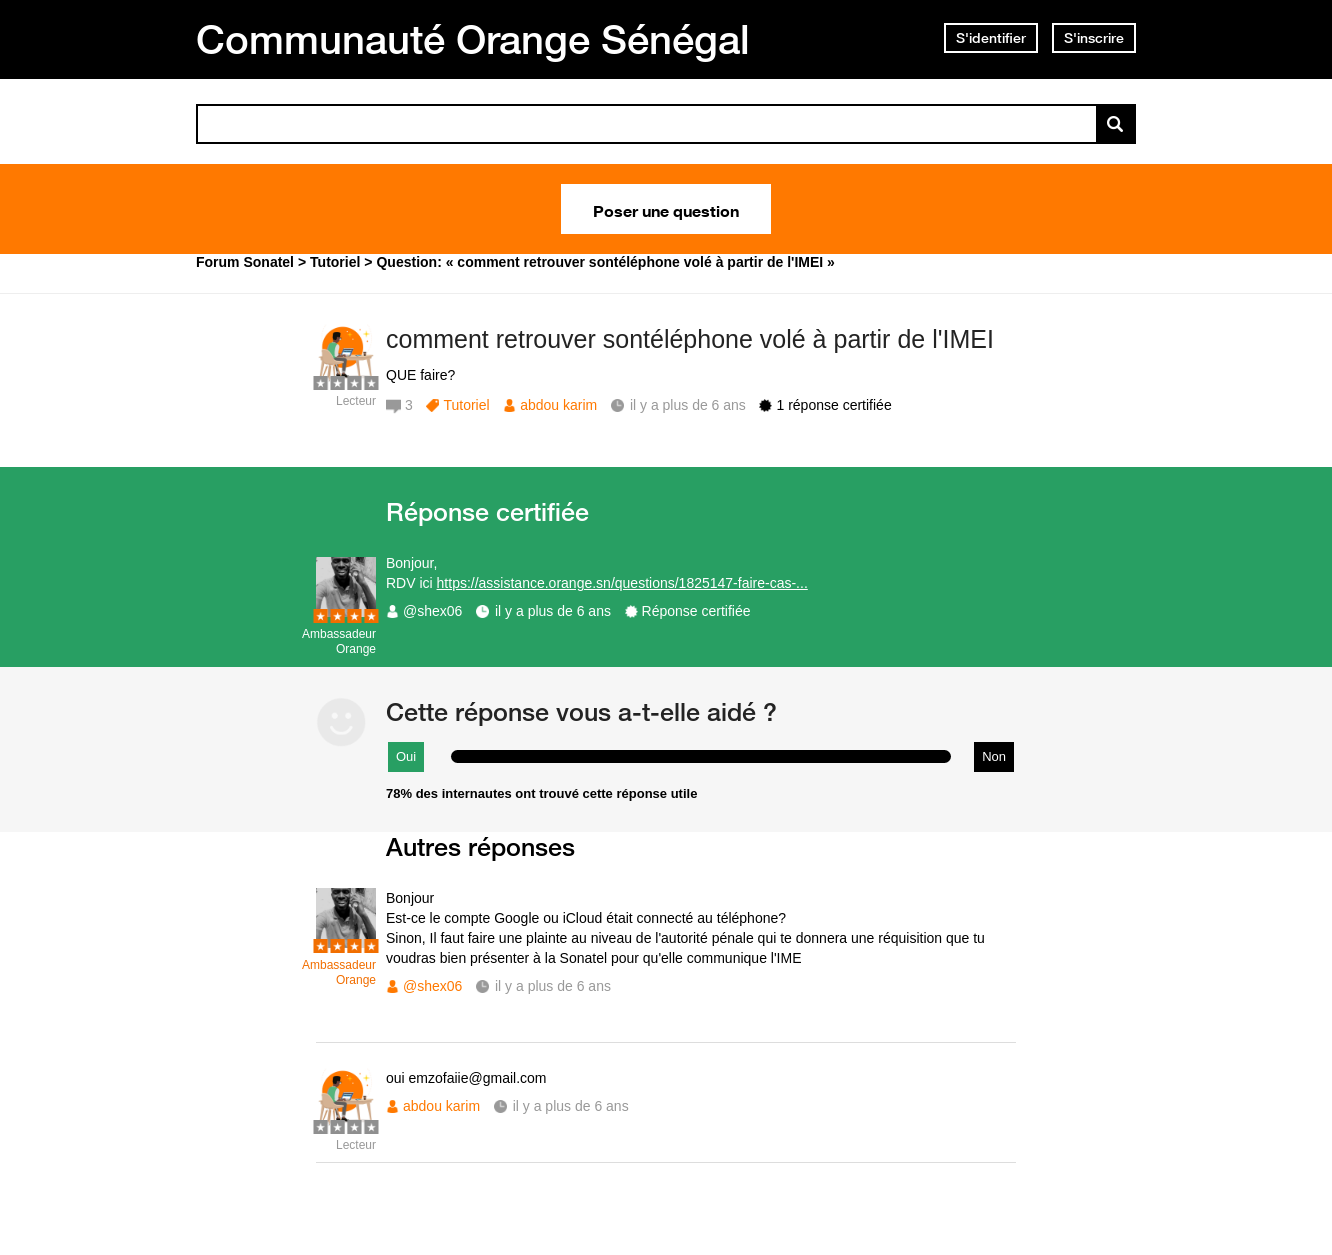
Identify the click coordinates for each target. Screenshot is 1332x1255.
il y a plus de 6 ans (553, 611)
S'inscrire (1094, 38)
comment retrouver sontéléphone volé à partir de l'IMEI (690, 339)
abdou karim (558, 405)
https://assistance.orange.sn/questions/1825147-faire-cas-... (622, 583)
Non (994, 756)
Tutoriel (466, 405)
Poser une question (666, 209)
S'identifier (991, 38)
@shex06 (432, 611)
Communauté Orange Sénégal (473, 39)
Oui (406, 756)
